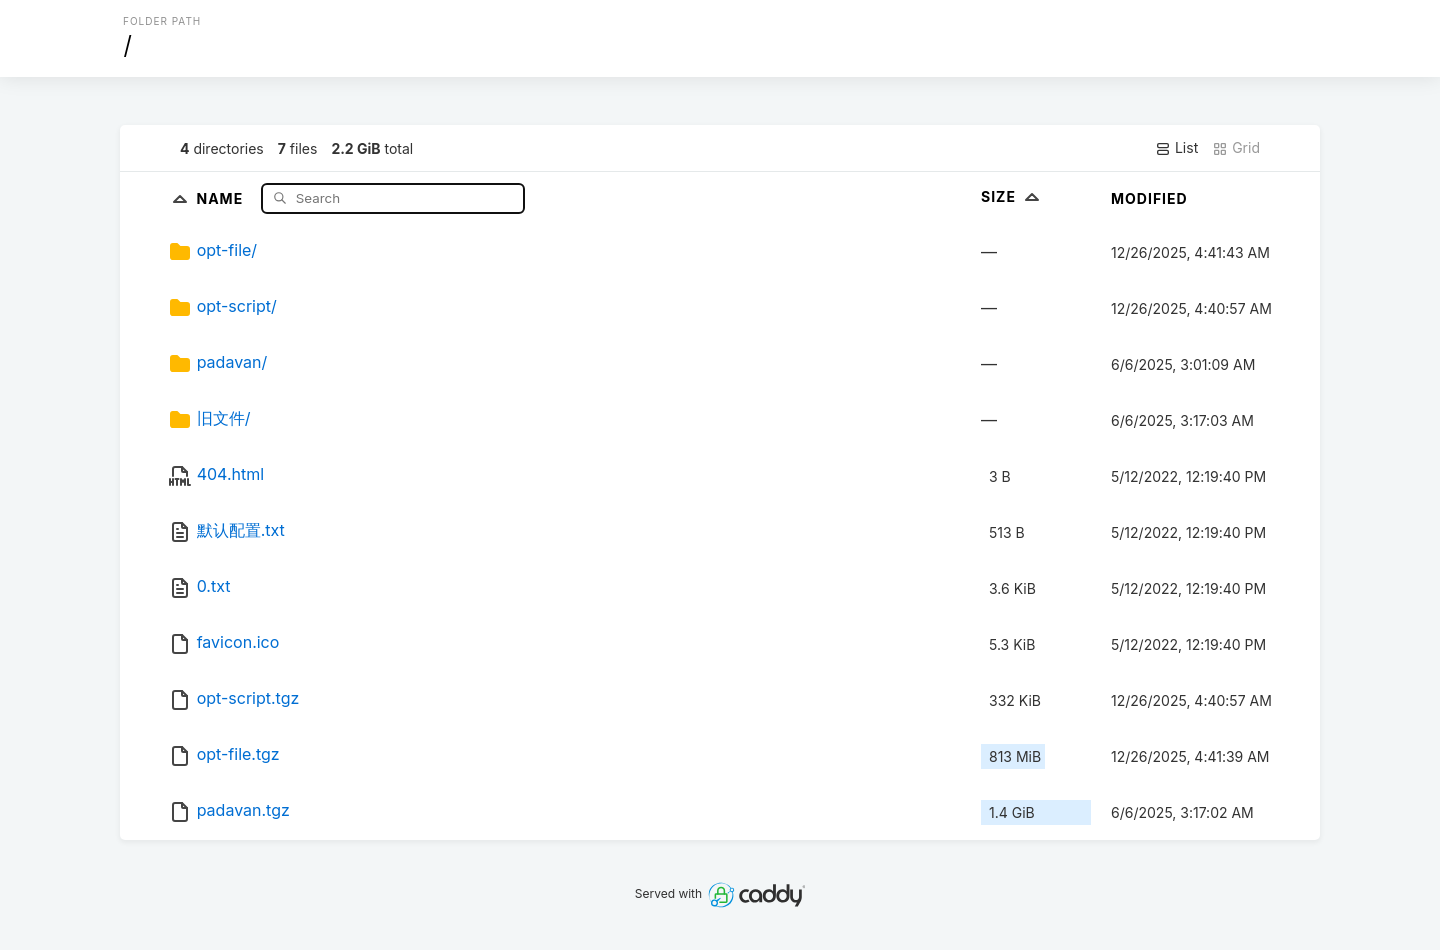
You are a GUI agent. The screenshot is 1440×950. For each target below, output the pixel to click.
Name (221, 197)
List (1176, 148)
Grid (1236, 148)
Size (1012, 196)
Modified (1149, 198)
